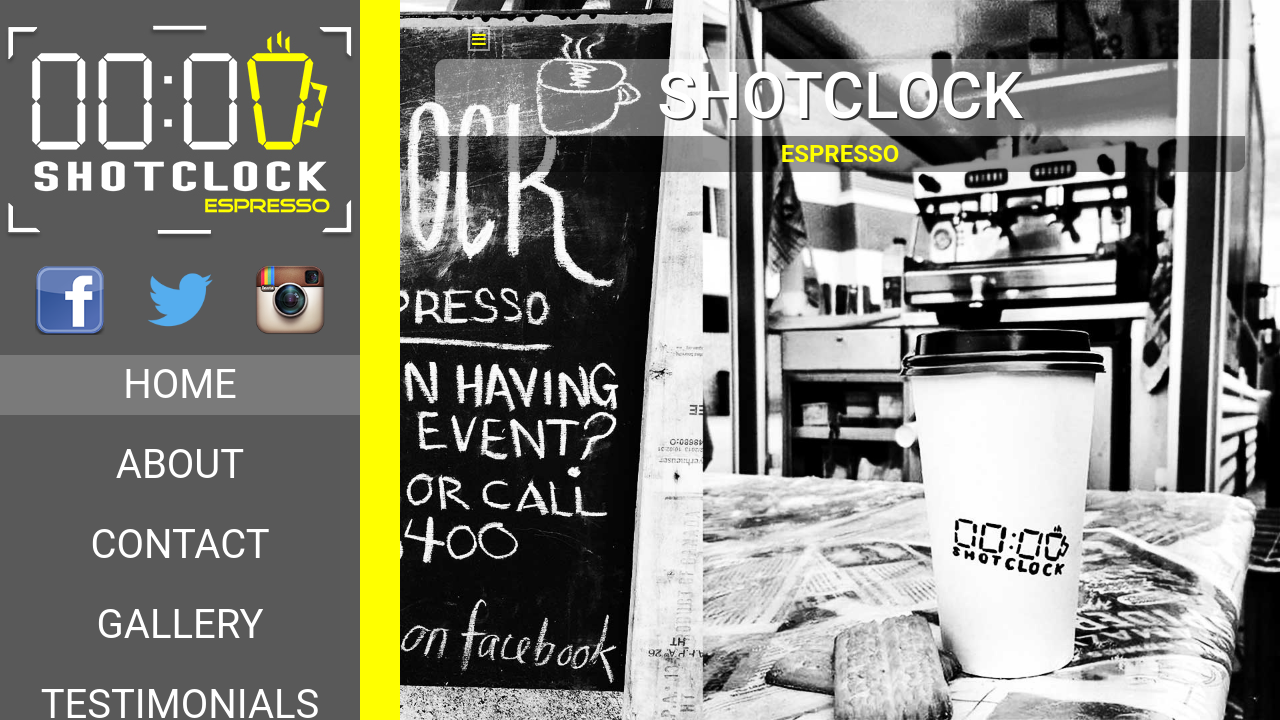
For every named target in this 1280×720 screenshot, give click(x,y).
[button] (479, 39)
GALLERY (180, 624)
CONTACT (179, 544)
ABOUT (180, 464)
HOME (180, 384)
